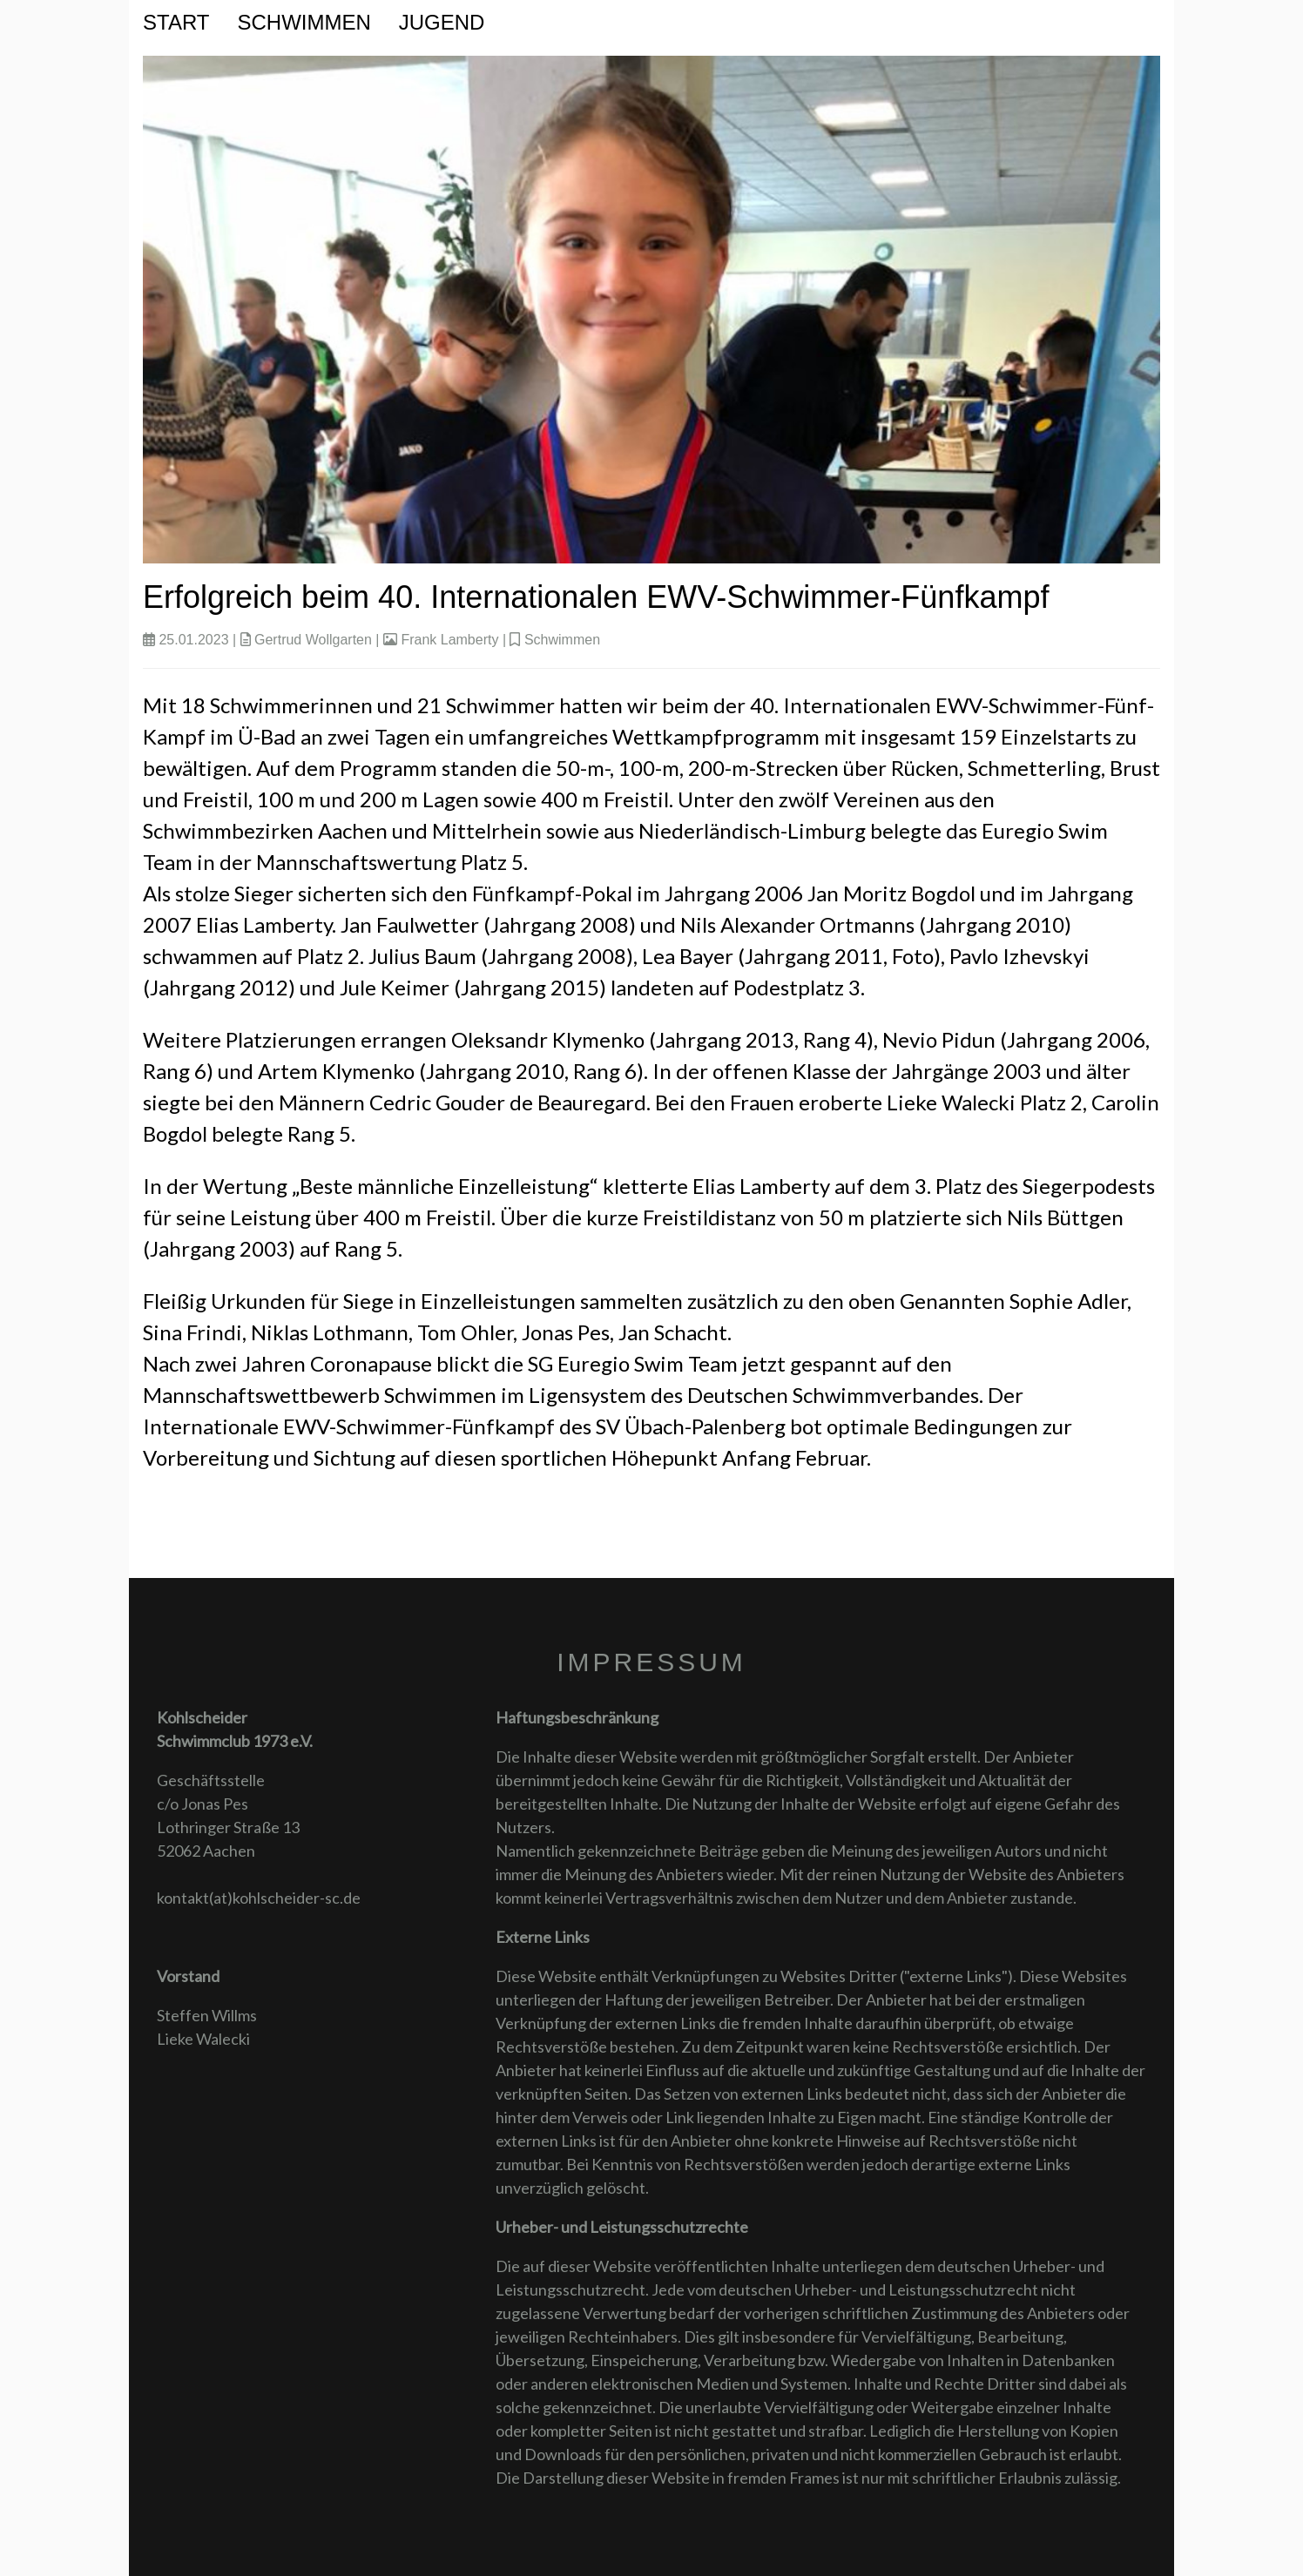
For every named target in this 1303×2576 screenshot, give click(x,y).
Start (176, 22)
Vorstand (188, 1976)
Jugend (442, 22)
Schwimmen (303, 22)
